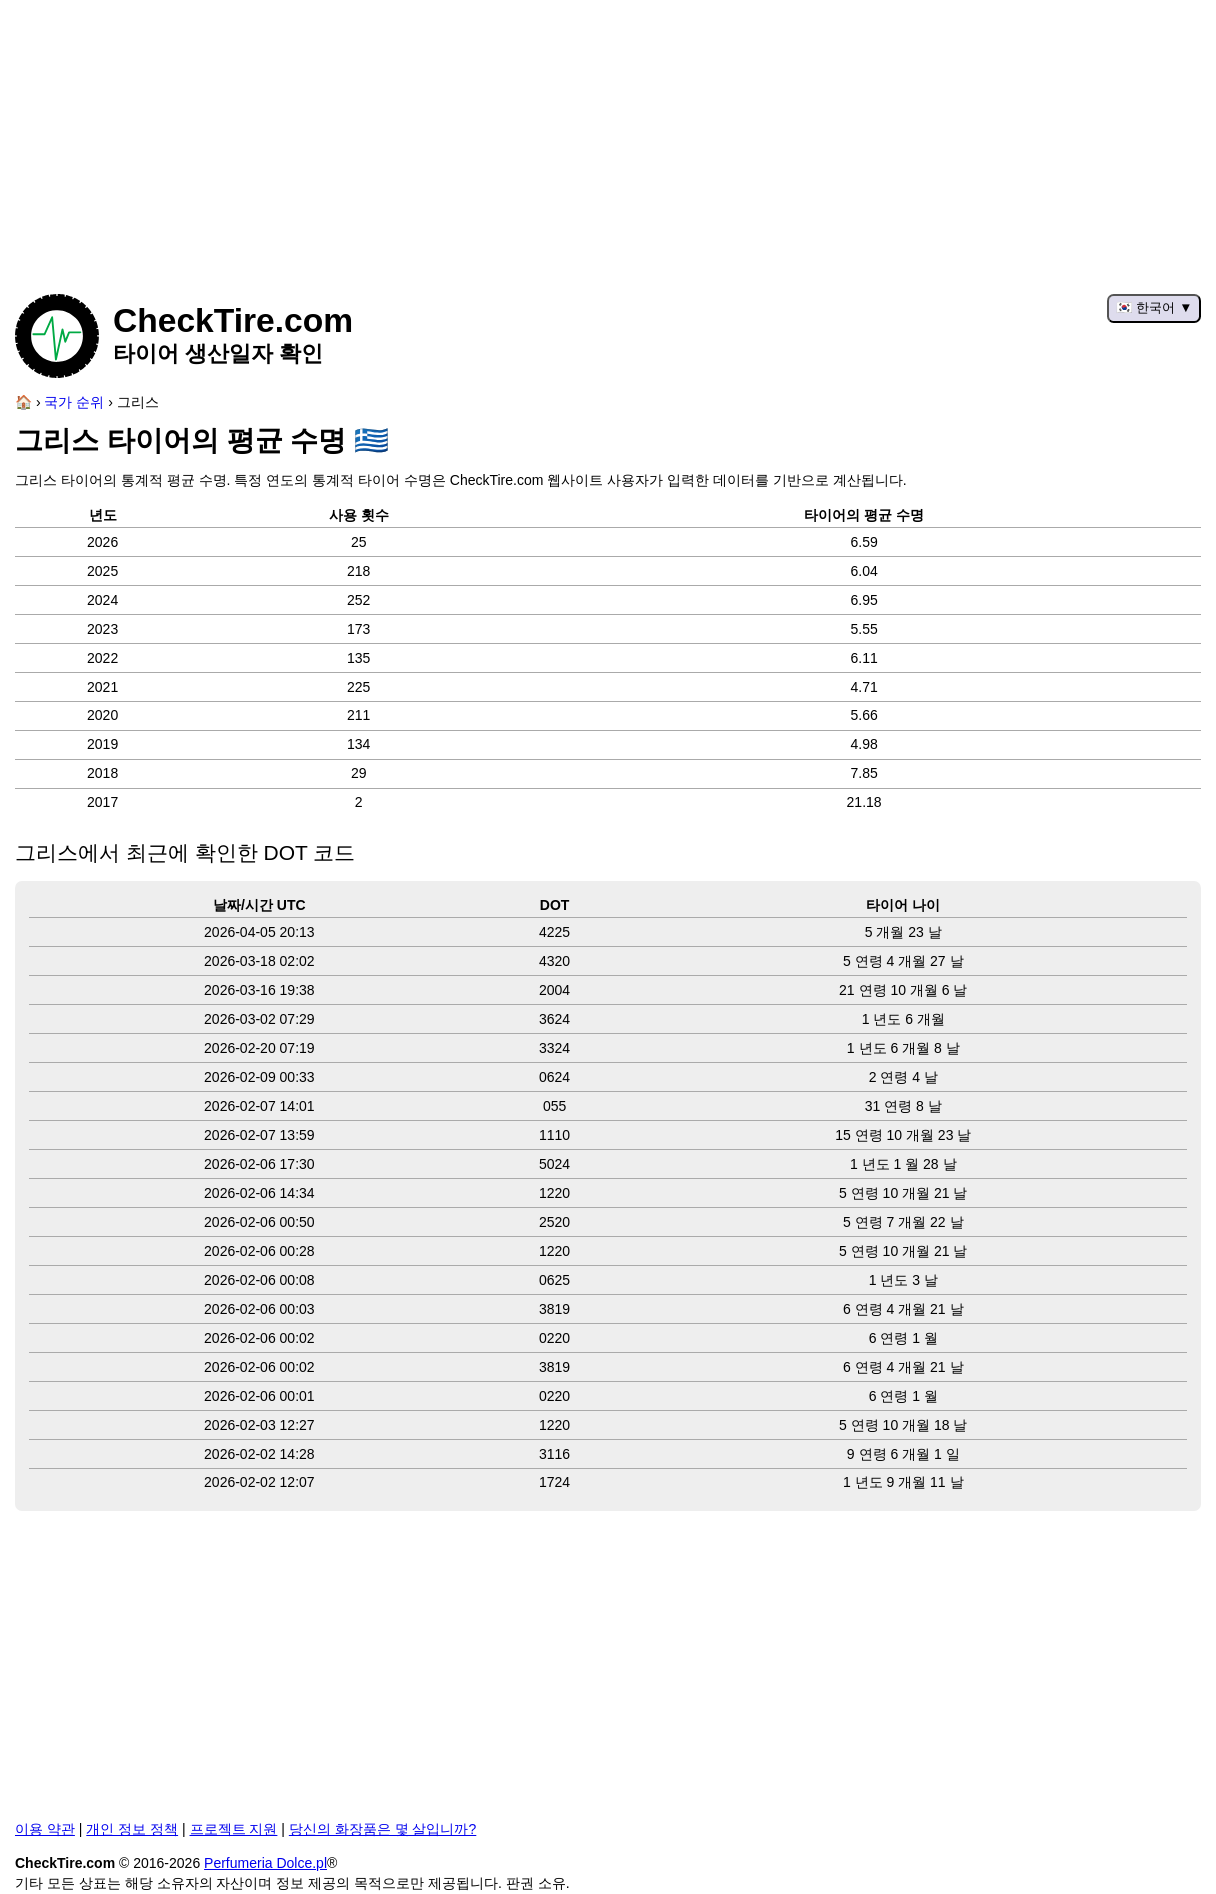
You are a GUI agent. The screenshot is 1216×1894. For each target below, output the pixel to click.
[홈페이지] (23, 402)
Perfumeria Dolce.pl (265, 1863)
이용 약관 (45, 1829)
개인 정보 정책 (132, 1829)
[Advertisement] (608, 140)
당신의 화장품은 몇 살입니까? (382, 1829)
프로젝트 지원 (234, 1829)
